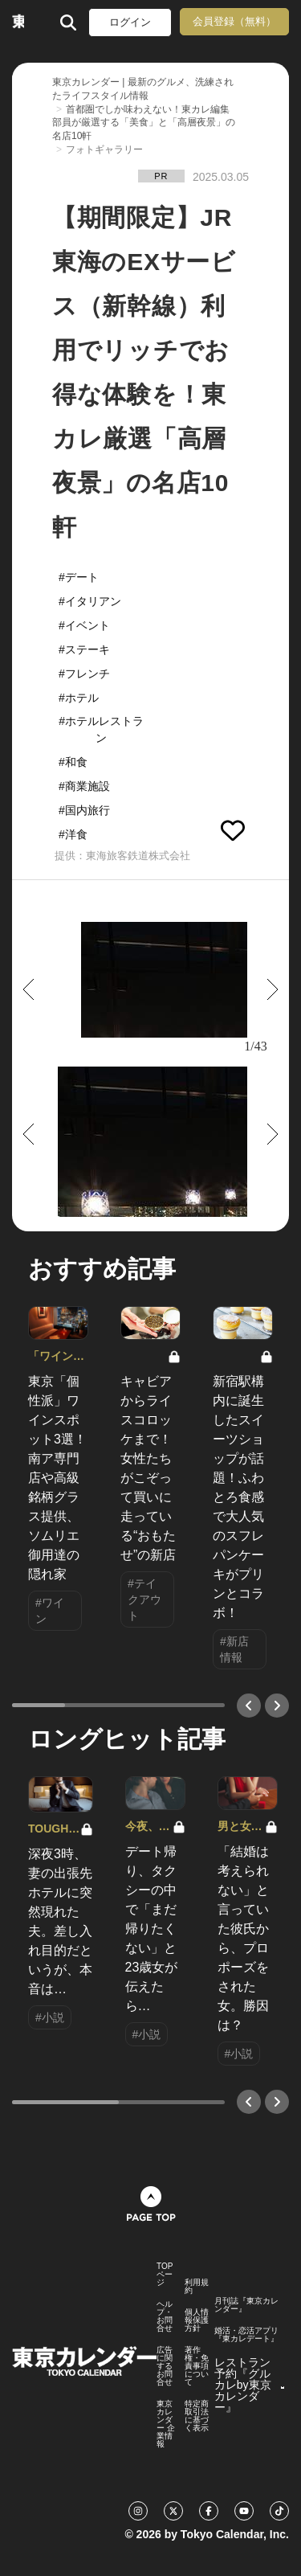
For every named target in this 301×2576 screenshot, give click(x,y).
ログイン (130, 22)
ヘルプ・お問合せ (165, 2316)
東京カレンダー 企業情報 (166, 2424)
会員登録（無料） (234, 21)
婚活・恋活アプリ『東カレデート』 (246, 2335)
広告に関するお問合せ (165, 2366)
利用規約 (197, 2287)
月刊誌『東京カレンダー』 (246, 2305)
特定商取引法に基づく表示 (197, 2416)
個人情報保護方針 (197, 2320)
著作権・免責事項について (197, 2366)
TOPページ (165, 2275)
